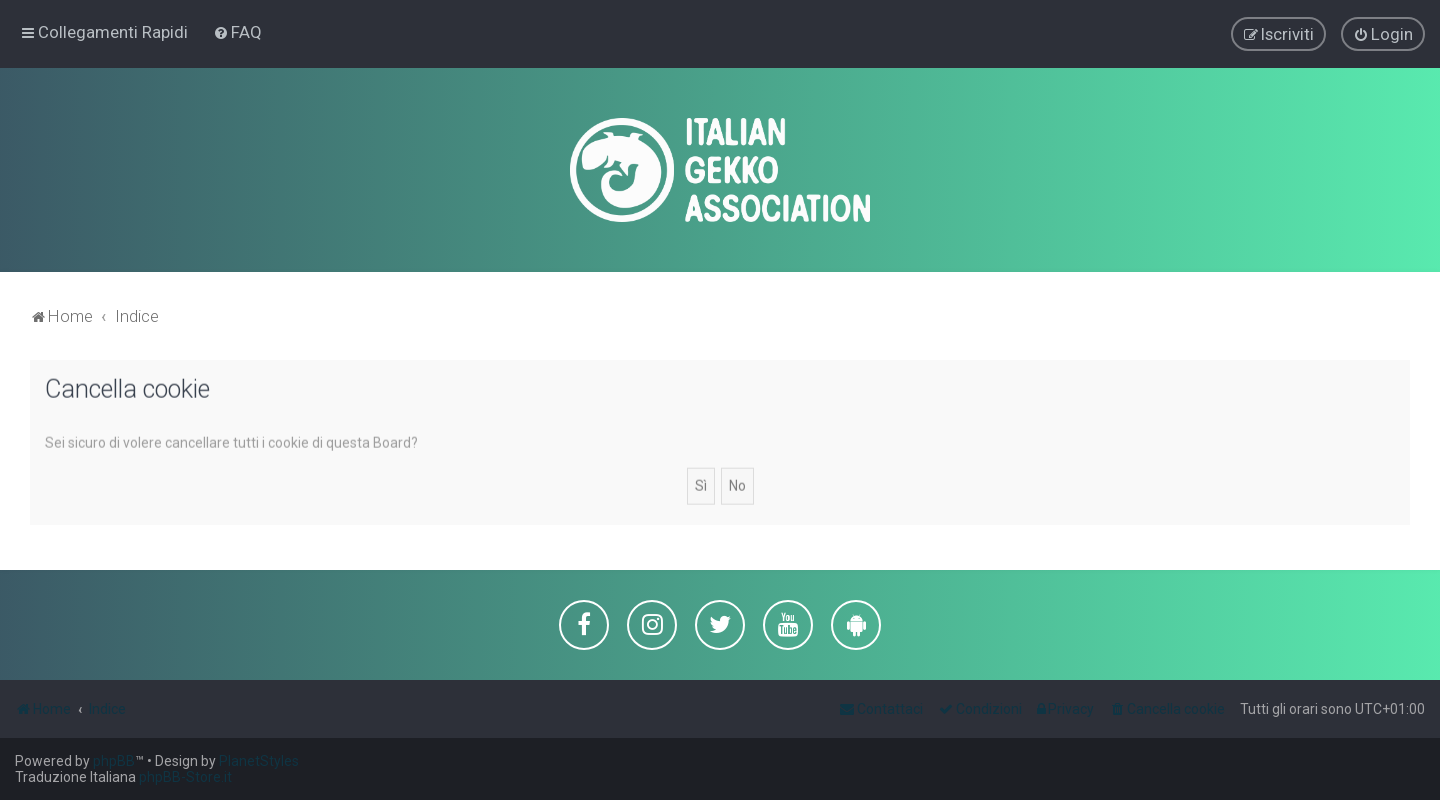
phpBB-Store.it (185, 777)
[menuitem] (237, 32)
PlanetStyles (259, 761)
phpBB (114, 761)
